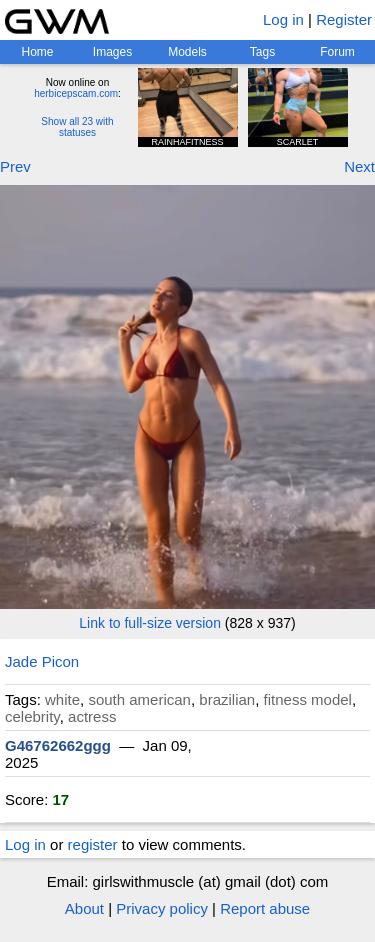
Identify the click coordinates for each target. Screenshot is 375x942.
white (62, 699)
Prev (15, 166)
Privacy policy (162, 908)
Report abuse (265, 908)
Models (187, 52)
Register (344, 19)
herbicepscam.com (76, 93)
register (93, 844)
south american (139, 699)
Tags (262, 52)
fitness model (308, 699)
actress (92, 716)
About (84, 908)
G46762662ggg (58, 745)
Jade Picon (42, 661)
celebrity (32, 716)
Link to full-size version (150, 623)
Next (359, 166)
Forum (337, 52)
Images (112, 52)
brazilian (227, 699)
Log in (283, 19)
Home (37, 52)
